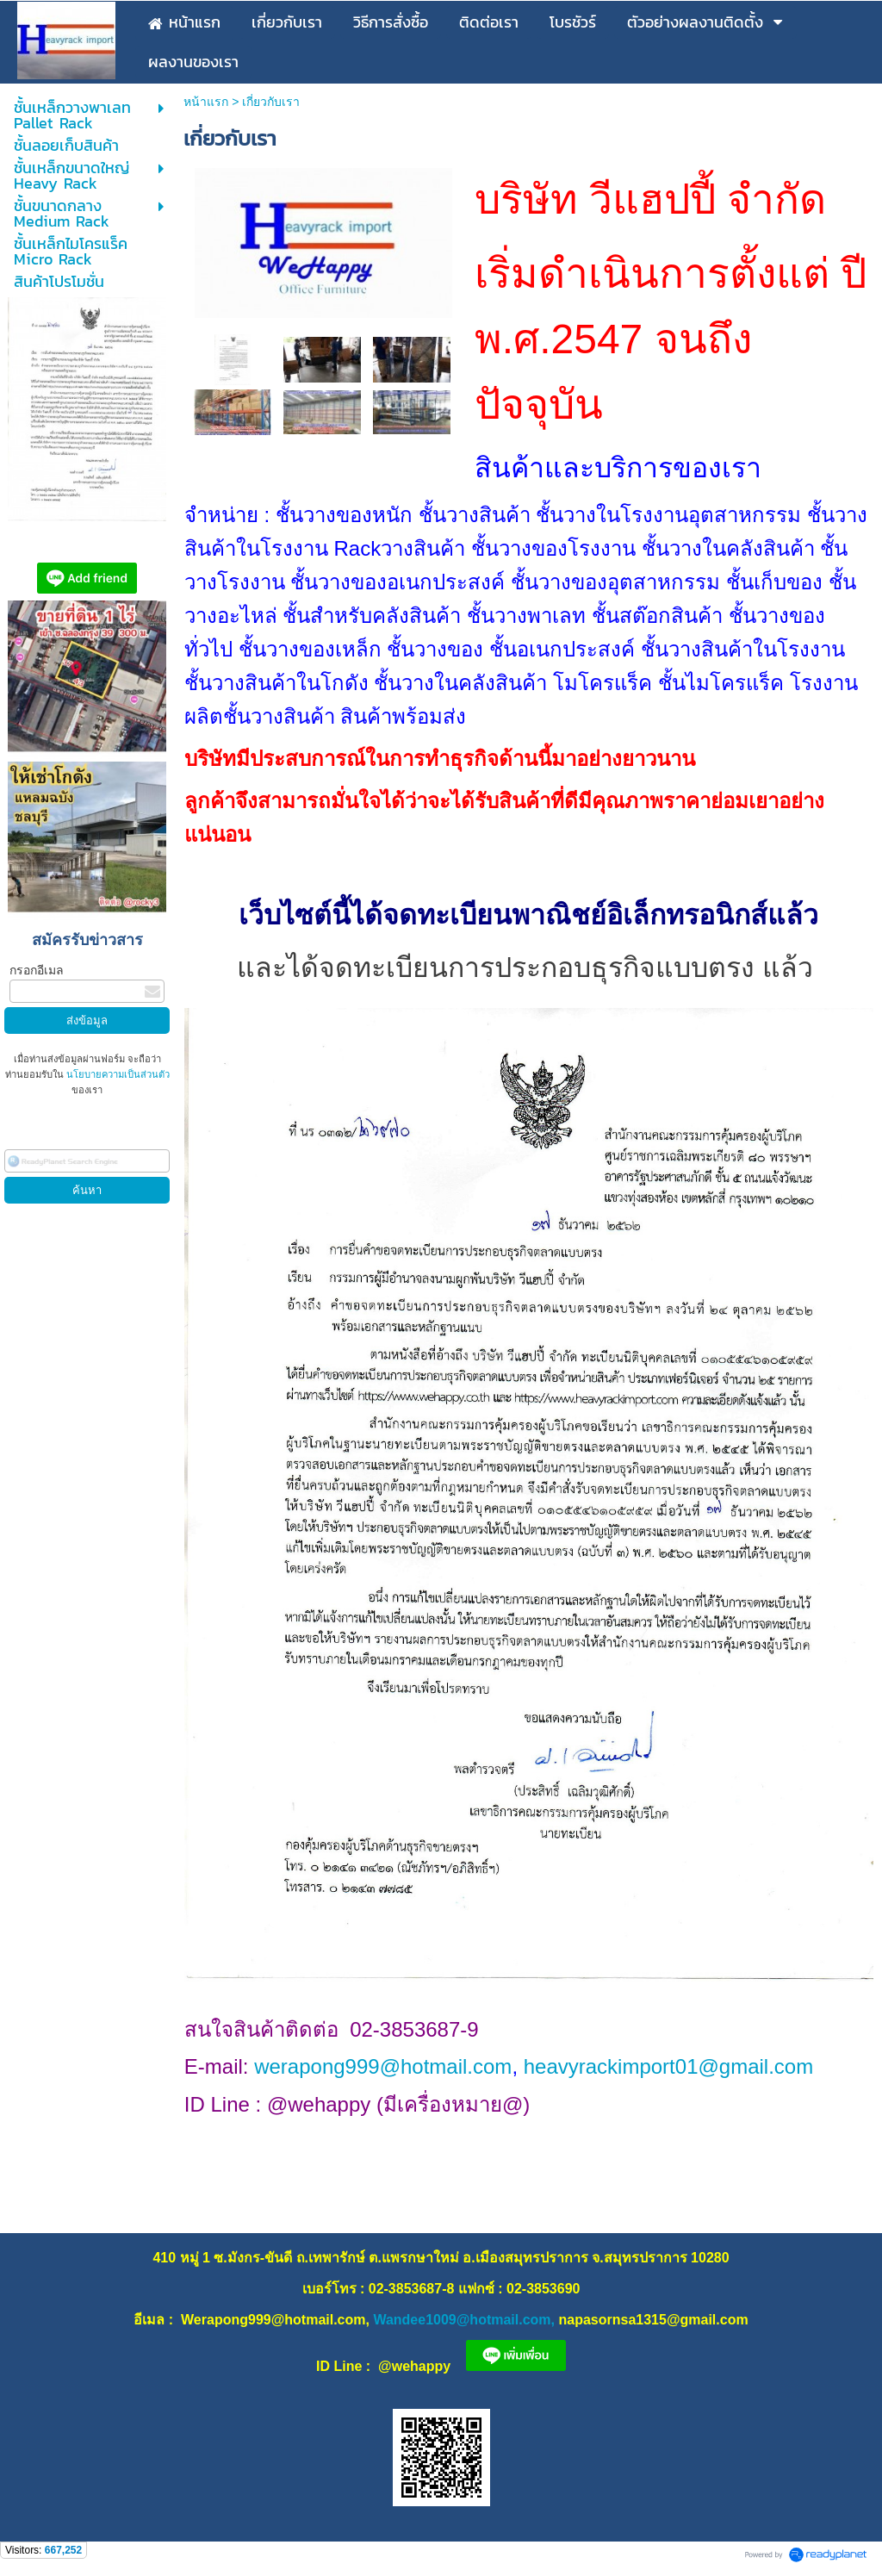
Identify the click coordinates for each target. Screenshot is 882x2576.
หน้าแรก (205, 102)
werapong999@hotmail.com (383, 2066)
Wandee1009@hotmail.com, (464, 2319)
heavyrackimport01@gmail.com (668, 2066)
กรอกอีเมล (36, 970)
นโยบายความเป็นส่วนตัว (117, 1074)
